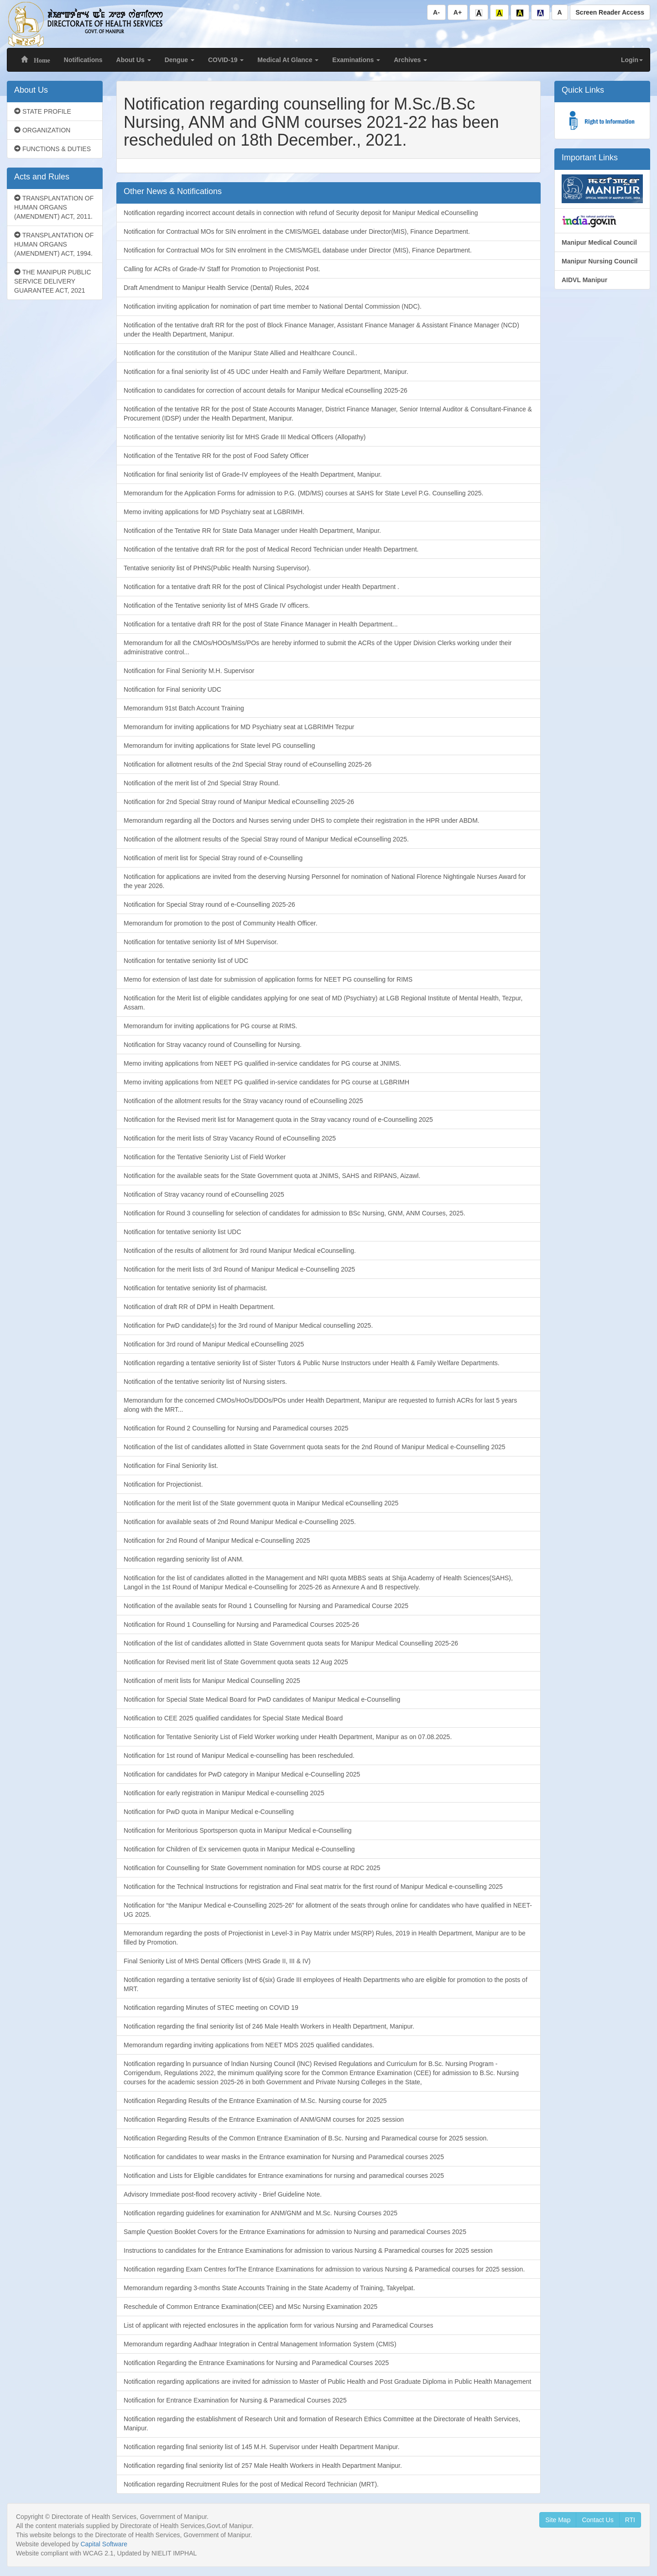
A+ (458, 12)
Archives (410, 59)
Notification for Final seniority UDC (172, 689)
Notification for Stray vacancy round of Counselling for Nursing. (213, 1044)
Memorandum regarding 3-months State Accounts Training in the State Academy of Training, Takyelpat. (269, 2288)
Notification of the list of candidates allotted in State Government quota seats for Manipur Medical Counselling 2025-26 (291, 1643)
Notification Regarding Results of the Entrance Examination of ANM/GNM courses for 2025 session (264, 2119)
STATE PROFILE (42, 111)
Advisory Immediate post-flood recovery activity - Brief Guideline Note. (223, 2194)
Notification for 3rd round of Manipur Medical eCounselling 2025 (214, 1344)
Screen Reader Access (610, 12)
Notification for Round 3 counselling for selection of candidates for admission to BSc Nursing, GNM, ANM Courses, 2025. (294, 1213)
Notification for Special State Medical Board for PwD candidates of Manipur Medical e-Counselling (262, 1699)
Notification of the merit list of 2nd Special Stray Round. (202, 783)
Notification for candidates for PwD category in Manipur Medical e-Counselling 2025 (242, 1774)
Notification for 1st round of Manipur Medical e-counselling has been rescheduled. (239, 1755)
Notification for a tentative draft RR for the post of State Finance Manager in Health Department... (261, 624)
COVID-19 (226, 59)
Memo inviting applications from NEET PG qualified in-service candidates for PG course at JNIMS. (262, 1063)
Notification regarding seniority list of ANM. (184, 1559)
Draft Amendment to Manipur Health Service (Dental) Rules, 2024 (216, 287)
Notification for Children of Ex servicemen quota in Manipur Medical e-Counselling (239, 1849)
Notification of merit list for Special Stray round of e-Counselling (213, 858)
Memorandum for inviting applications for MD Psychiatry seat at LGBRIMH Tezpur (239, 727)
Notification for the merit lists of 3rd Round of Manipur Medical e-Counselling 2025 (239, 1269)
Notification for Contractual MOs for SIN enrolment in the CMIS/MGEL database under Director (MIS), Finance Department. (298, 250)
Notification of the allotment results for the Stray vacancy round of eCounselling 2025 (243, 1100)
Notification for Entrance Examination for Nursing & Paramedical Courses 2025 (235, 2400)
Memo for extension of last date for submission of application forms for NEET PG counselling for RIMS (268, 979)
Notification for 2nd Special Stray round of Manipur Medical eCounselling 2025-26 (239, 801)
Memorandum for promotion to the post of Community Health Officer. (221, 923)
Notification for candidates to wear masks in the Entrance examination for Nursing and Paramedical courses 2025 (284, 2157)
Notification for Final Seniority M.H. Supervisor (189, 670)
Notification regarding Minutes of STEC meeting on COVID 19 (211, 2007)
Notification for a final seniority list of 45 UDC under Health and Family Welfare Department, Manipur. (266, 371)
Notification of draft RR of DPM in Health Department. (199, 1306)
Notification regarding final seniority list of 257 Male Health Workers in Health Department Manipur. (263, 2465)
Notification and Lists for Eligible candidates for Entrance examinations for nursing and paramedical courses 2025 (284, 2175)
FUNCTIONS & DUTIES (52, 148)
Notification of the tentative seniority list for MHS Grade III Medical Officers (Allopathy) (244, 437)
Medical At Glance (287, 59)
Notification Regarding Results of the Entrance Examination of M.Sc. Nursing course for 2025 (255, 2100)
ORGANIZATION (42, 130)
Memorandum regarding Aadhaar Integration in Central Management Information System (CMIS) (260, 2344)
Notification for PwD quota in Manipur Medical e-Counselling (209, 1811)
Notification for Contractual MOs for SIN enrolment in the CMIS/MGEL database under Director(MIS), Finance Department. (297, 231)
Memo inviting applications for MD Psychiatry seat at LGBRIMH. (214, 511)
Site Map (557, 2519)
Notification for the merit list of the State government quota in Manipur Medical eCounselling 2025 (261, 1503)
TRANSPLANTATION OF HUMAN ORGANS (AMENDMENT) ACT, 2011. (54, 207)
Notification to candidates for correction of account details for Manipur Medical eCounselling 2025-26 (265, 390)
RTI (630, 2519)
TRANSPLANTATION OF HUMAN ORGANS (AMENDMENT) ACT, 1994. (54, 244)
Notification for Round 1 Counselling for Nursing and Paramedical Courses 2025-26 (241, 1624)
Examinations (356, 59)
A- (436, 12)
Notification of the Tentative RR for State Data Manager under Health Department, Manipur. (252, 530)
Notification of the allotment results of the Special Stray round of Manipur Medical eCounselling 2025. (266, 839)
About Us (133, 59)
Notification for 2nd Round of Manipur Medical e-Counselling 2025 (217, 1540)
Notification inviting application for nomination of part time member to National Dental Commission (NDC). (273, 306)
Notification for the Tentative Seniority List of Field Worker (205, 1157)
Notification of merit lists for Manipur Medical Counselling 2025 (212, 1680)
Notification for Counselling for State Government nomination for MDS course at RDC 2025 (252, 1868)
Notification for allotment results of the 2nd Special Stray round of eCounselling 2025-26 (247, 764)
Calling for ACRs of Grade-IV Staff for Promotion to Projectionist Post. (222, 269)
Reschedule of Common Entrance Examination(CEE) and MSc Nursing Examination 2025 (250, 2306)
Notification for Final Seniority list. (171, 1465)
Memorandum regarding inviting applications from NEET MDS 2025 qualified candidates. (249, 2045)
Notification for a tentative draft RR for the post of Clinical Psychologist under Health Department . (261, 586)
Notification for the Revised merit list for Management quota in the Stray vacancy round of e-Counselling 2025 (278, 1119)
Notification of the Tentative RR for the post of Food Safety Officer (216, 455)
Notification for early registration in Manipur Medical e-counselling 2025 (224, 1793)
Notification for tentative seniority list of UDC (186, 960)
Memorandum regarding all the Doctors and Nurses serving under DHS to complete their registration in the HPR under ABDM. (302, 820)
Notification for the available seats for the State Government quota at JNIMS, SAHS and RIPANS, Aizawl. (272, 1175)
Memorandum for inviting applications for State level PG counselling (219, 745)
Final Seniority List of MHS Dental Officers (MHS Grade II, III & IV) (217, 1961)
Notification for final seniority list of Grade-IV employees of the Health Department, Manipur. (253, 474)
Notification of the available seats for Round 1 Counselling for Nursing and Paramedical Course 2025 (266, 1605)
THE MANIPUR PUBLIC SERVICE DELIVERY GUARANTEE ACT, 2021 (52, 281)
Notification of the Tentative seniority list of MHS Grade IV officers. (217, 605)
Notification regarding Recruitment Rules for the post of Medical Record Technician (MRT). (251, 2484)
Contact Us (597, 2519)
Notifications (83, 59)
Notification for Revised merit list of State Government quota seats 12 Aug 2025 (236, 1662)
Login (632, 59)
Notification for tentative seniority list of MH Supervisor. (201, 942)
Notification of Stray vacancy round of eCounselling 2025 (204, 1194)
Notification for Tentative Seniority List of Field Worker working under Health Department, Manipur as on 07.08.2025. (288, 1736)
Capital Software (103, 2544)
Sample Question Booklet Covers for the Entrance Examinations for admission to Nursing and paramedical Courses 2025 (295, 2231)
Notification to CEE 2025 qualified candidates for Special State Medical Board (233, 1718)
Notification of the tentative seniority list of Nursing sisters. (205, 1381)
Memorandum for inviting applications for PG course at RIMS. (210, 1026)
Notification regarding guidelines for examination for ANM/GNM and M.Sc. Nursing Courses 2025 (260, 2213)
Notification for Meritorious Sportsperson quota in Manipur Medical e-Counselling (238, 1830)
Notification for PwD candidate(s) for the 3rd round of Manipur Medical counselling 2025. (248, 1325)
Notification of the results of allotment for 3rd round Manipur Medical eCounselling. (240, 1250)
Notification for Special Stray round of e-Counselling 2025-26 (209, 904)
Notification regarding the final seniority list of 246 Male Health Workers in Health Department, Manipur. (269, 2026)
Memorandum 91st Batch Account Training (184, 708)
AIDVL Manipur (584, 280)
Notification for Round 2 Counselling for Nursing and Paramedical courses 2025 (236, 1428)
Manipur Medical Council (599, 242)
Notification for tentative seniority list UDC (182, 1231)
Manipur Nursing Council (599, 261)
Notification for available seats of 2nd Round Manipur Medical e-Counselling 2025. (240, 1521)
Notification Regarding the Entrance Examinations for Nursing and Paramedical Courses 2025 (256, 2362)
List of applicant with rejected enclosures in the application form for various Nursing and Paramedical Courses (278, 2325)
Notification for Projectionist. (163, 1484)
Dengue (179, 59)
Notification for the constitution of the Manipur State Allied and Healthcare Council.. (240, 353)
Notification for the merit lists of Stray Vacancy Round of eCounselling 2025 (230, 1138)
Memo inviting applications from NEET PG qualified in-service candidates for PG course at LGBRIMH (266, 1082)
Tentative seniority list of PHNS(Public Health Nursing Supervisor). (217, 568)
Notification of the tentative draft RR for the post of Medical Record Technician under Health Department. (271, 549)
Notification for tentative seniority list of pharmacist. (195, 1288)
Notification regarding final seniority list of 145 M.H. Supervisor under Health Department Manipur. (262, 2446)
